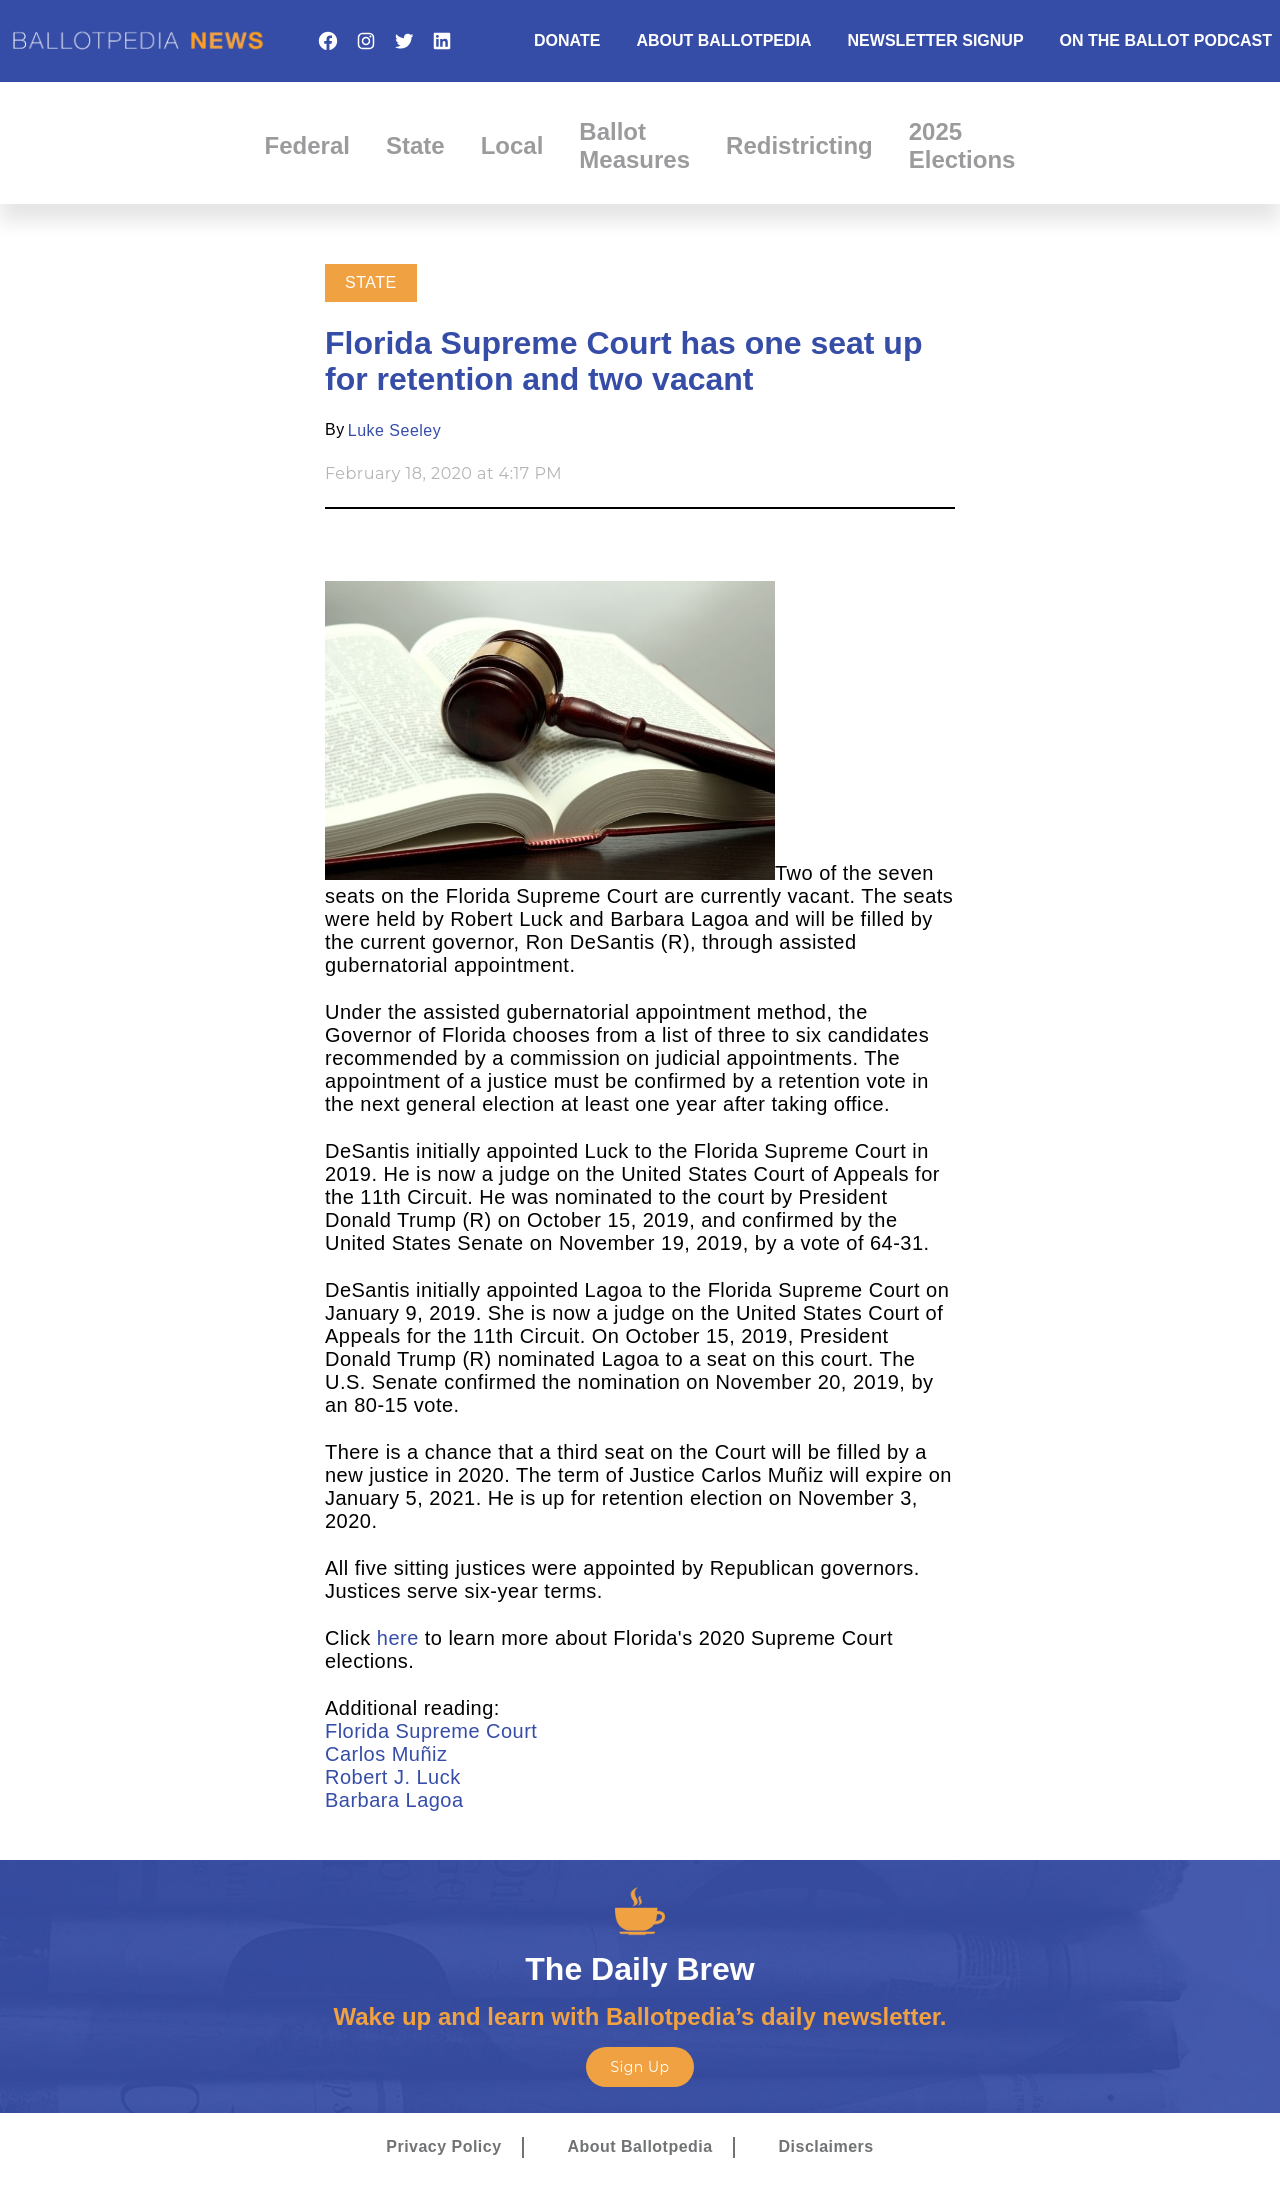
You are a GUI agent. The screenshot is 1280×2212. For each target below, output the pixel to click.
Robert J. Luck (396, 1777)
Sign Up (639, 2067)
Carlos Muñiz (386, 1754)
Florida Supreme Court (434, 1731)
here (398, 1638)
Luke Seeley (394, 430)
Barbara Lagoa (397, 1800)
